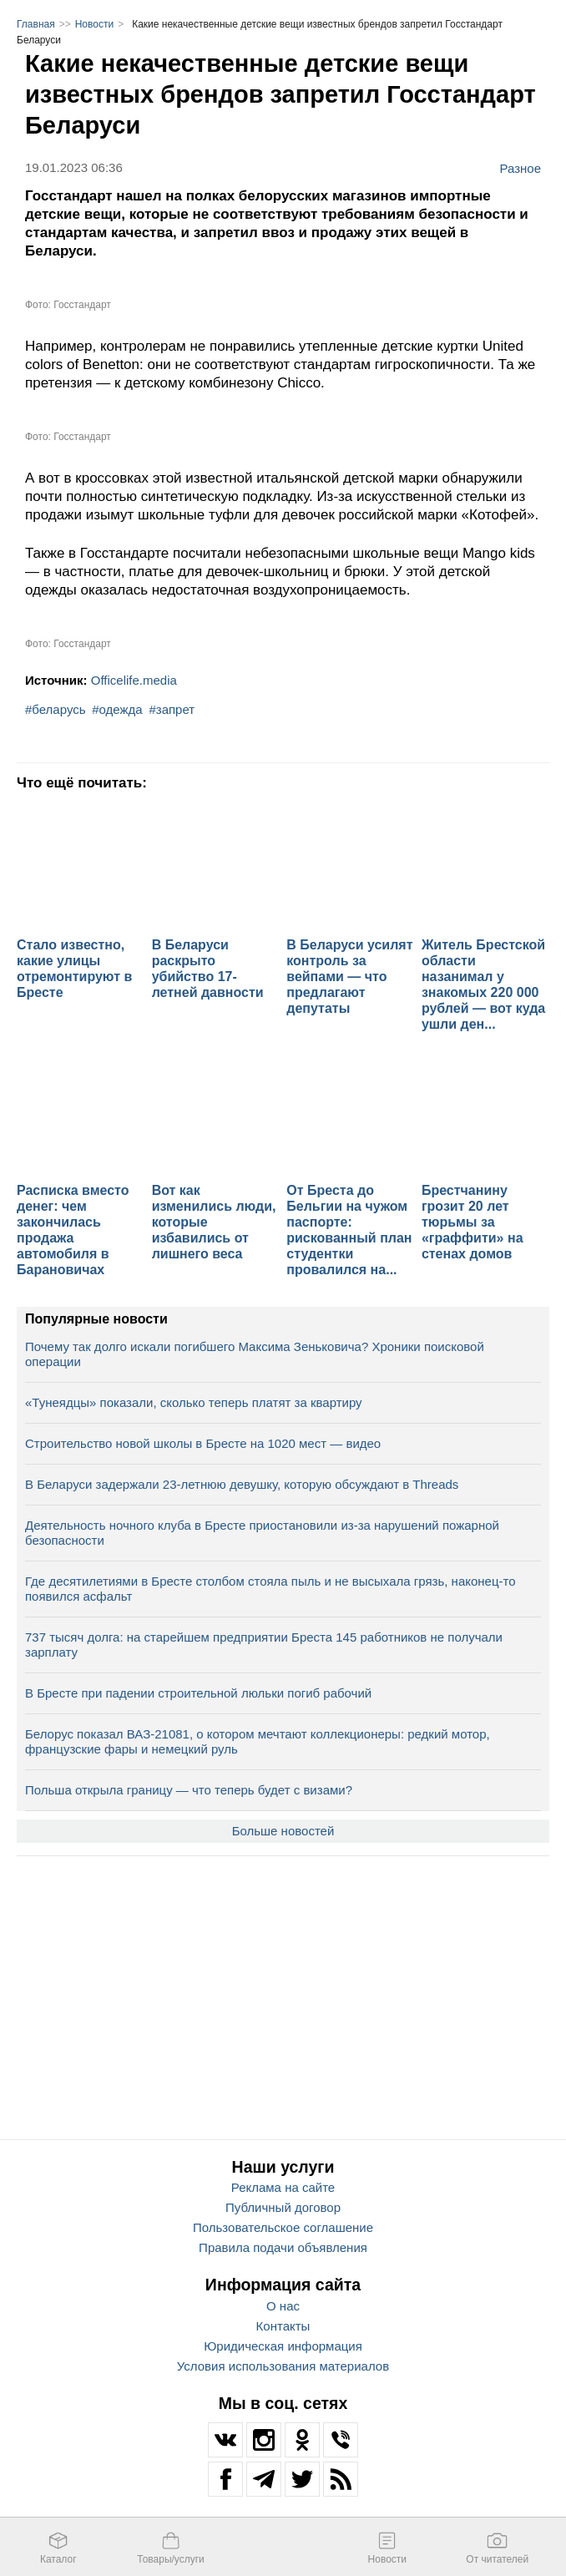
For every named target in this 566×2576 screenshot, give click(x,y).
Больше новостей (283, 1831)
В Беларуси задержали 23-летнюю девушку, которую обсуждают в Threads (241, 1484)
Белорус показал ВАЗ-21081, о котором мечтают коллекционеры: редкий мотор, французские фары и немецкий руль (257, 1741)
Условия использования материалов (283, 2366)
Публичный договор (283, 2207)
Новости (94, 24)
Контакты (283, 2326)
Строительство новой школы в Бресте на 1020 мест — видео (203, 1443)
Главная (36, 24)
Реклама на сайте (283, 2187)
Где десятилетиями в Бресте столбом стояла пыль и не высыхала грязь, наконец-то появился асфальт (270, 1588)
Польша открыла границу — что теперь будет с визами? (188, 1790)
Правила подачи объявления (283, 2247)
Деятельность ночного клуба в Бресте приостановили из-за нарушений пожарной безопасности (262, 1532)
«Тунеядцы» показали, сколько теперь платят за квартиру (193, 1402)
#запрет (172, 709)
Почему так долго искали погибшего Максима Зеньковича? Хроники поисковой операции (254, 1354)
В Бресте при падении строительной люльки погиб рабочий (198, 1693)
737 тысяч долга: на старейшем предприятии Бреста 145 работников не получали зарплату (264, 1644)
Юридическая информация (283, 2346)
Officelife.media (134, 680)
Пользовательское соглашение (283, 2227)
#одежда (117, 709)
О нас (283, 2306)
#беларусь (55, 709)
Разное (520, 168)
